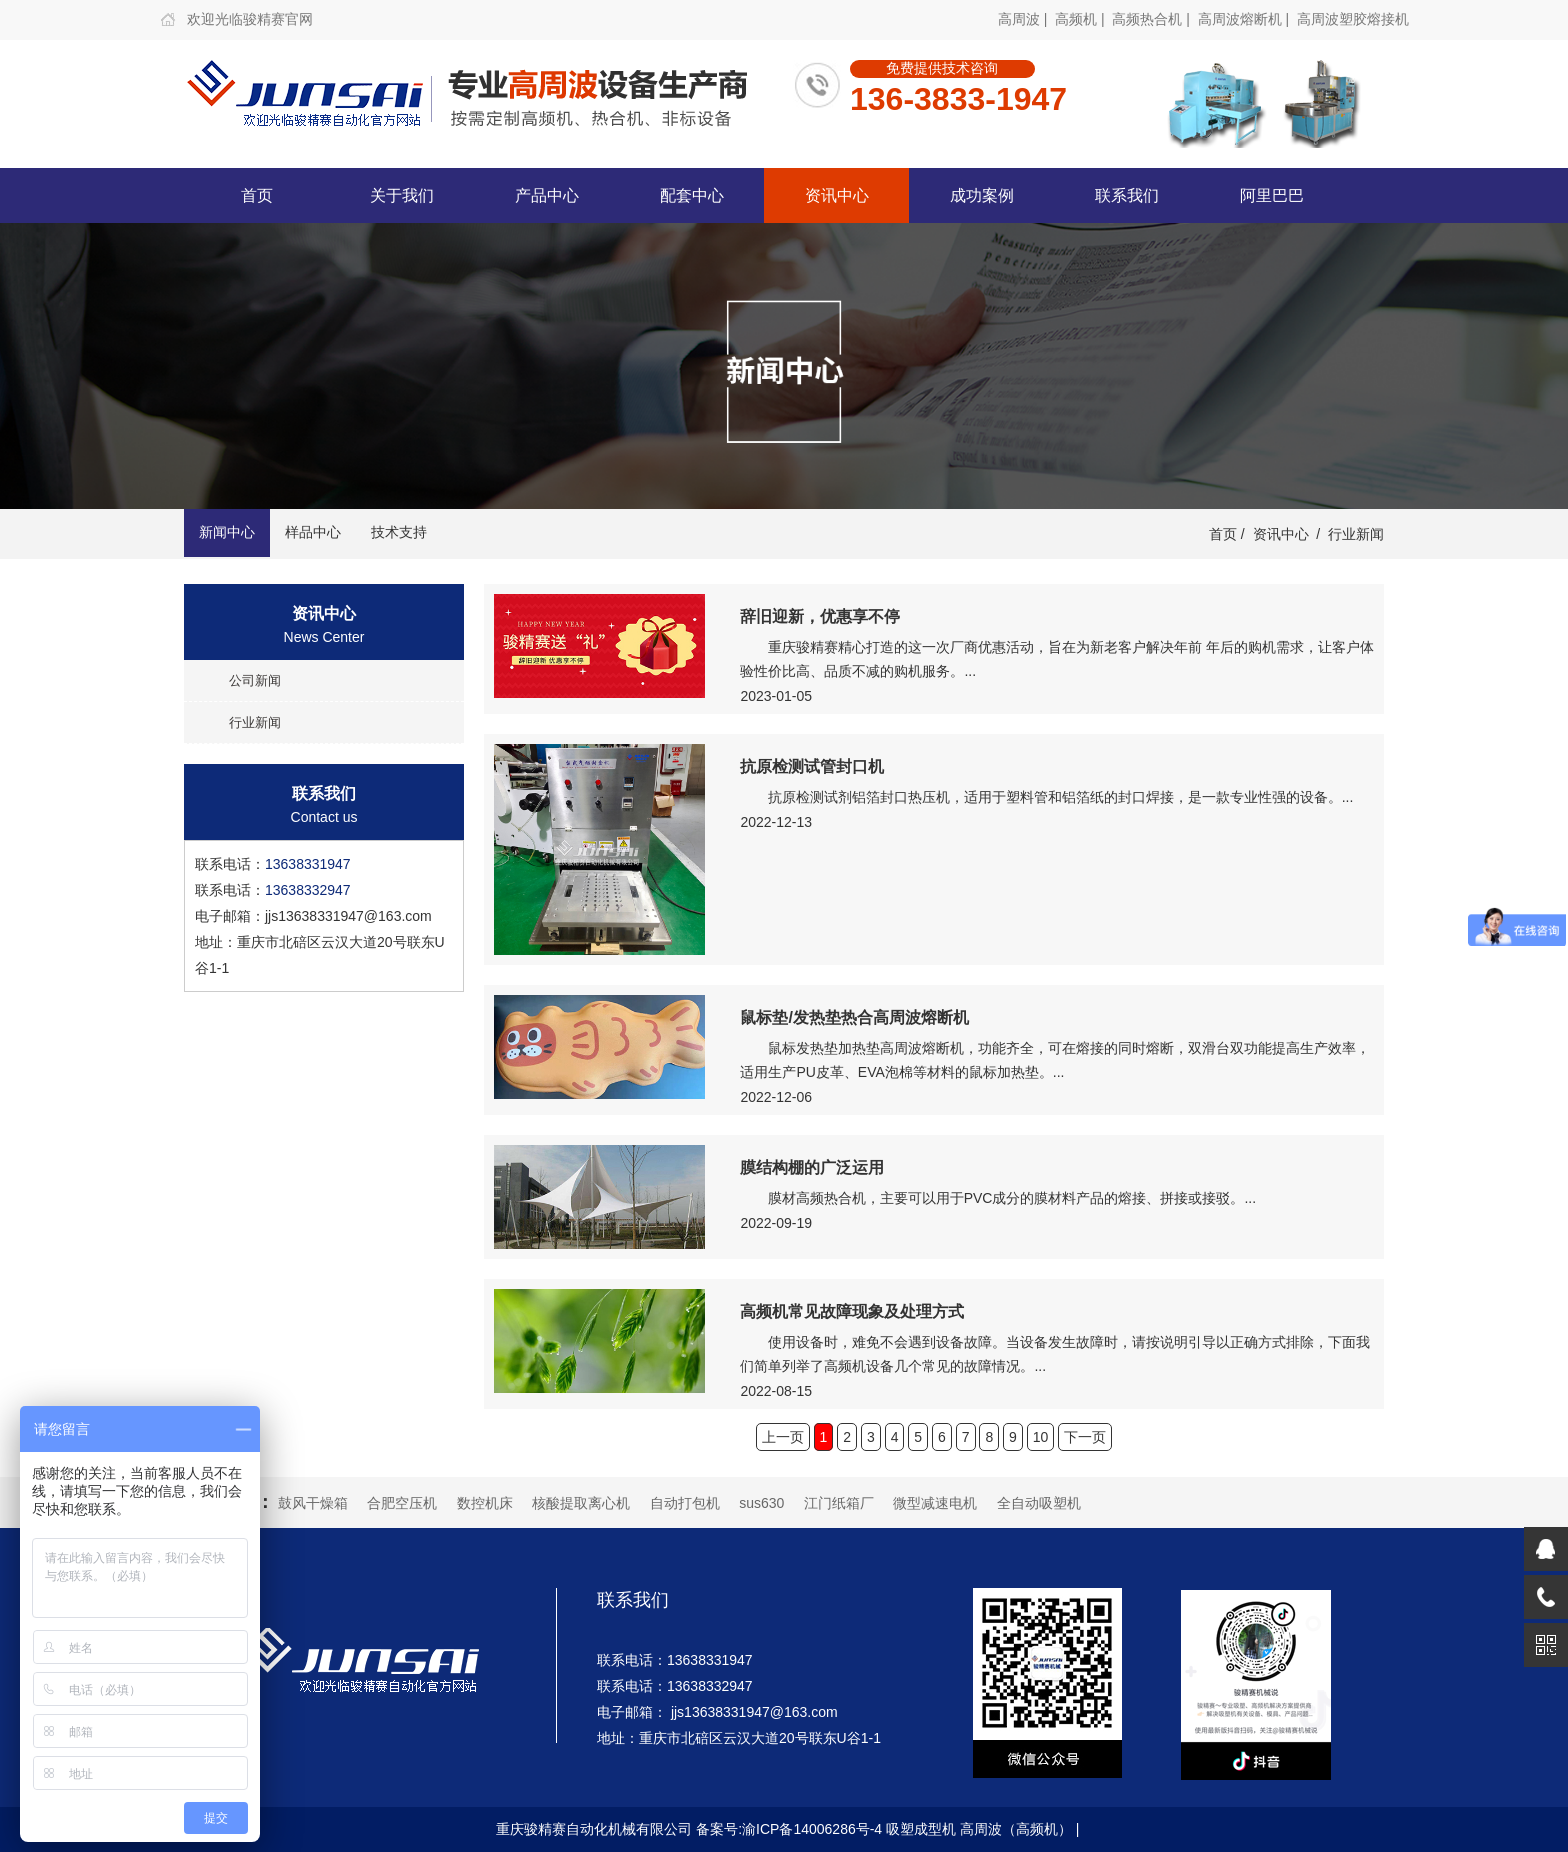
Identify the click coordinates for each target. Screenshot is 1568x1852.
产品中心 (547, 195)
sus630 (761, 1503)
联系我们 (1127, 195)
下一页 (1085, 1437)
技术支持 (399, 532)
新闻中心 (227, 532)
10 (1041, 1437)
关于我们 (402, 195)
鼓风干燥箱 (313, 1503)
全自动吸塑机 (1039, 1503)
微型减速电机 (935, 1503)
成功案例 (982, 195)
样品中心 (313, 532)
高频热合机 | (1152, 19)
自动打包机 (685, 1503)
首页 (257, 195)
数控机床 (485, 1503)
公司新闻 (255, 680)
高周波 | (1024, 19)
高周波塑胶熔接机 (1353, 19)
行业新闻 (1356, 534)
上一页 (783, 1437)
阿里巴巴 (1272, 195)
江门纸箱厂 (839, 1503)
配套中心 (692, 195)
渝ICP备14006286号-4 (812, 1829)
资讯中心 (837, 195)
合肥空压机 (402, 1503)
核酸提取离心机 (581, 1503)
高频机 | (1081, 19)
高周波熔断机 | (1245, 19)
